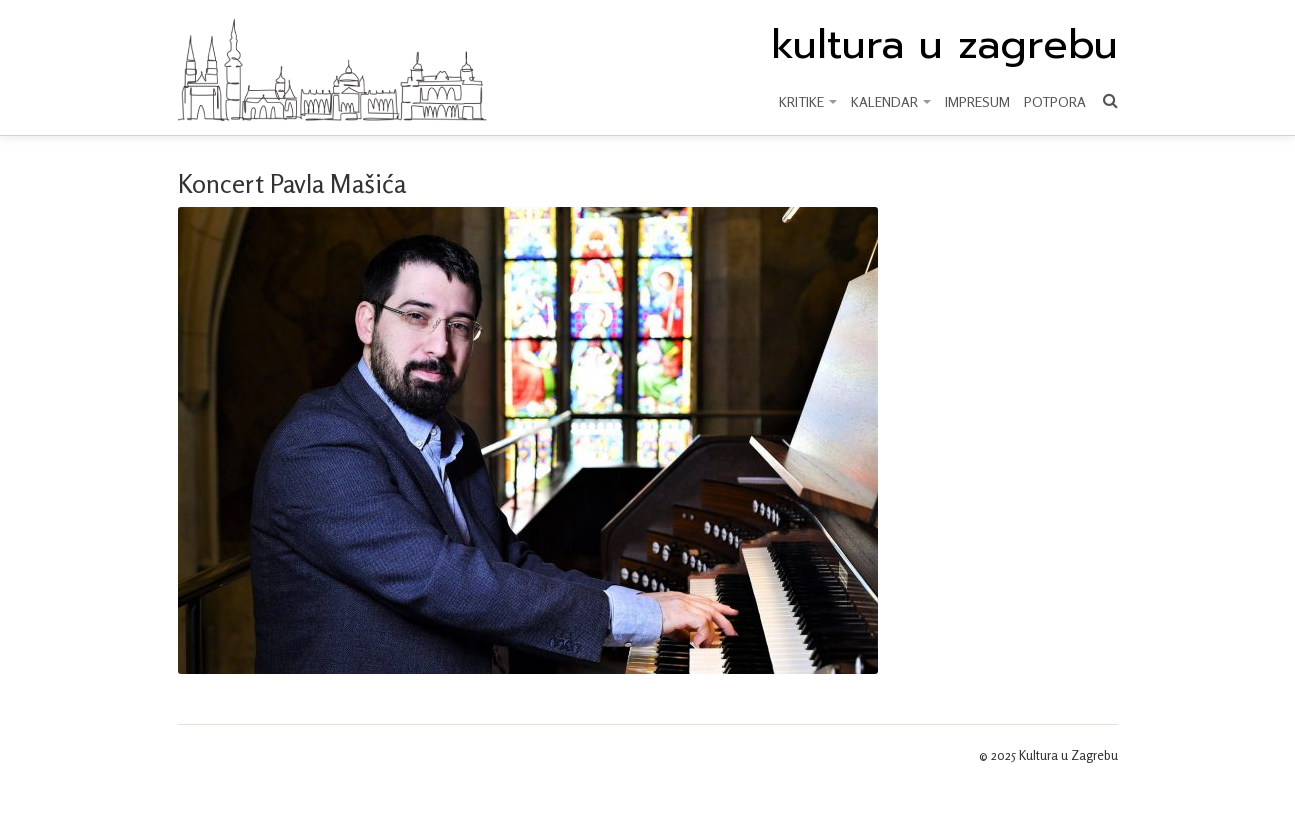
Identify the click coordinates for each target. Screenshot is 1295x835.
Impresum (977, 101)
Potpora (1055, 101)
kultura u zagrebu (944, 45)
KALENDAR (891, 101)
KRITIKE (808, 101)
